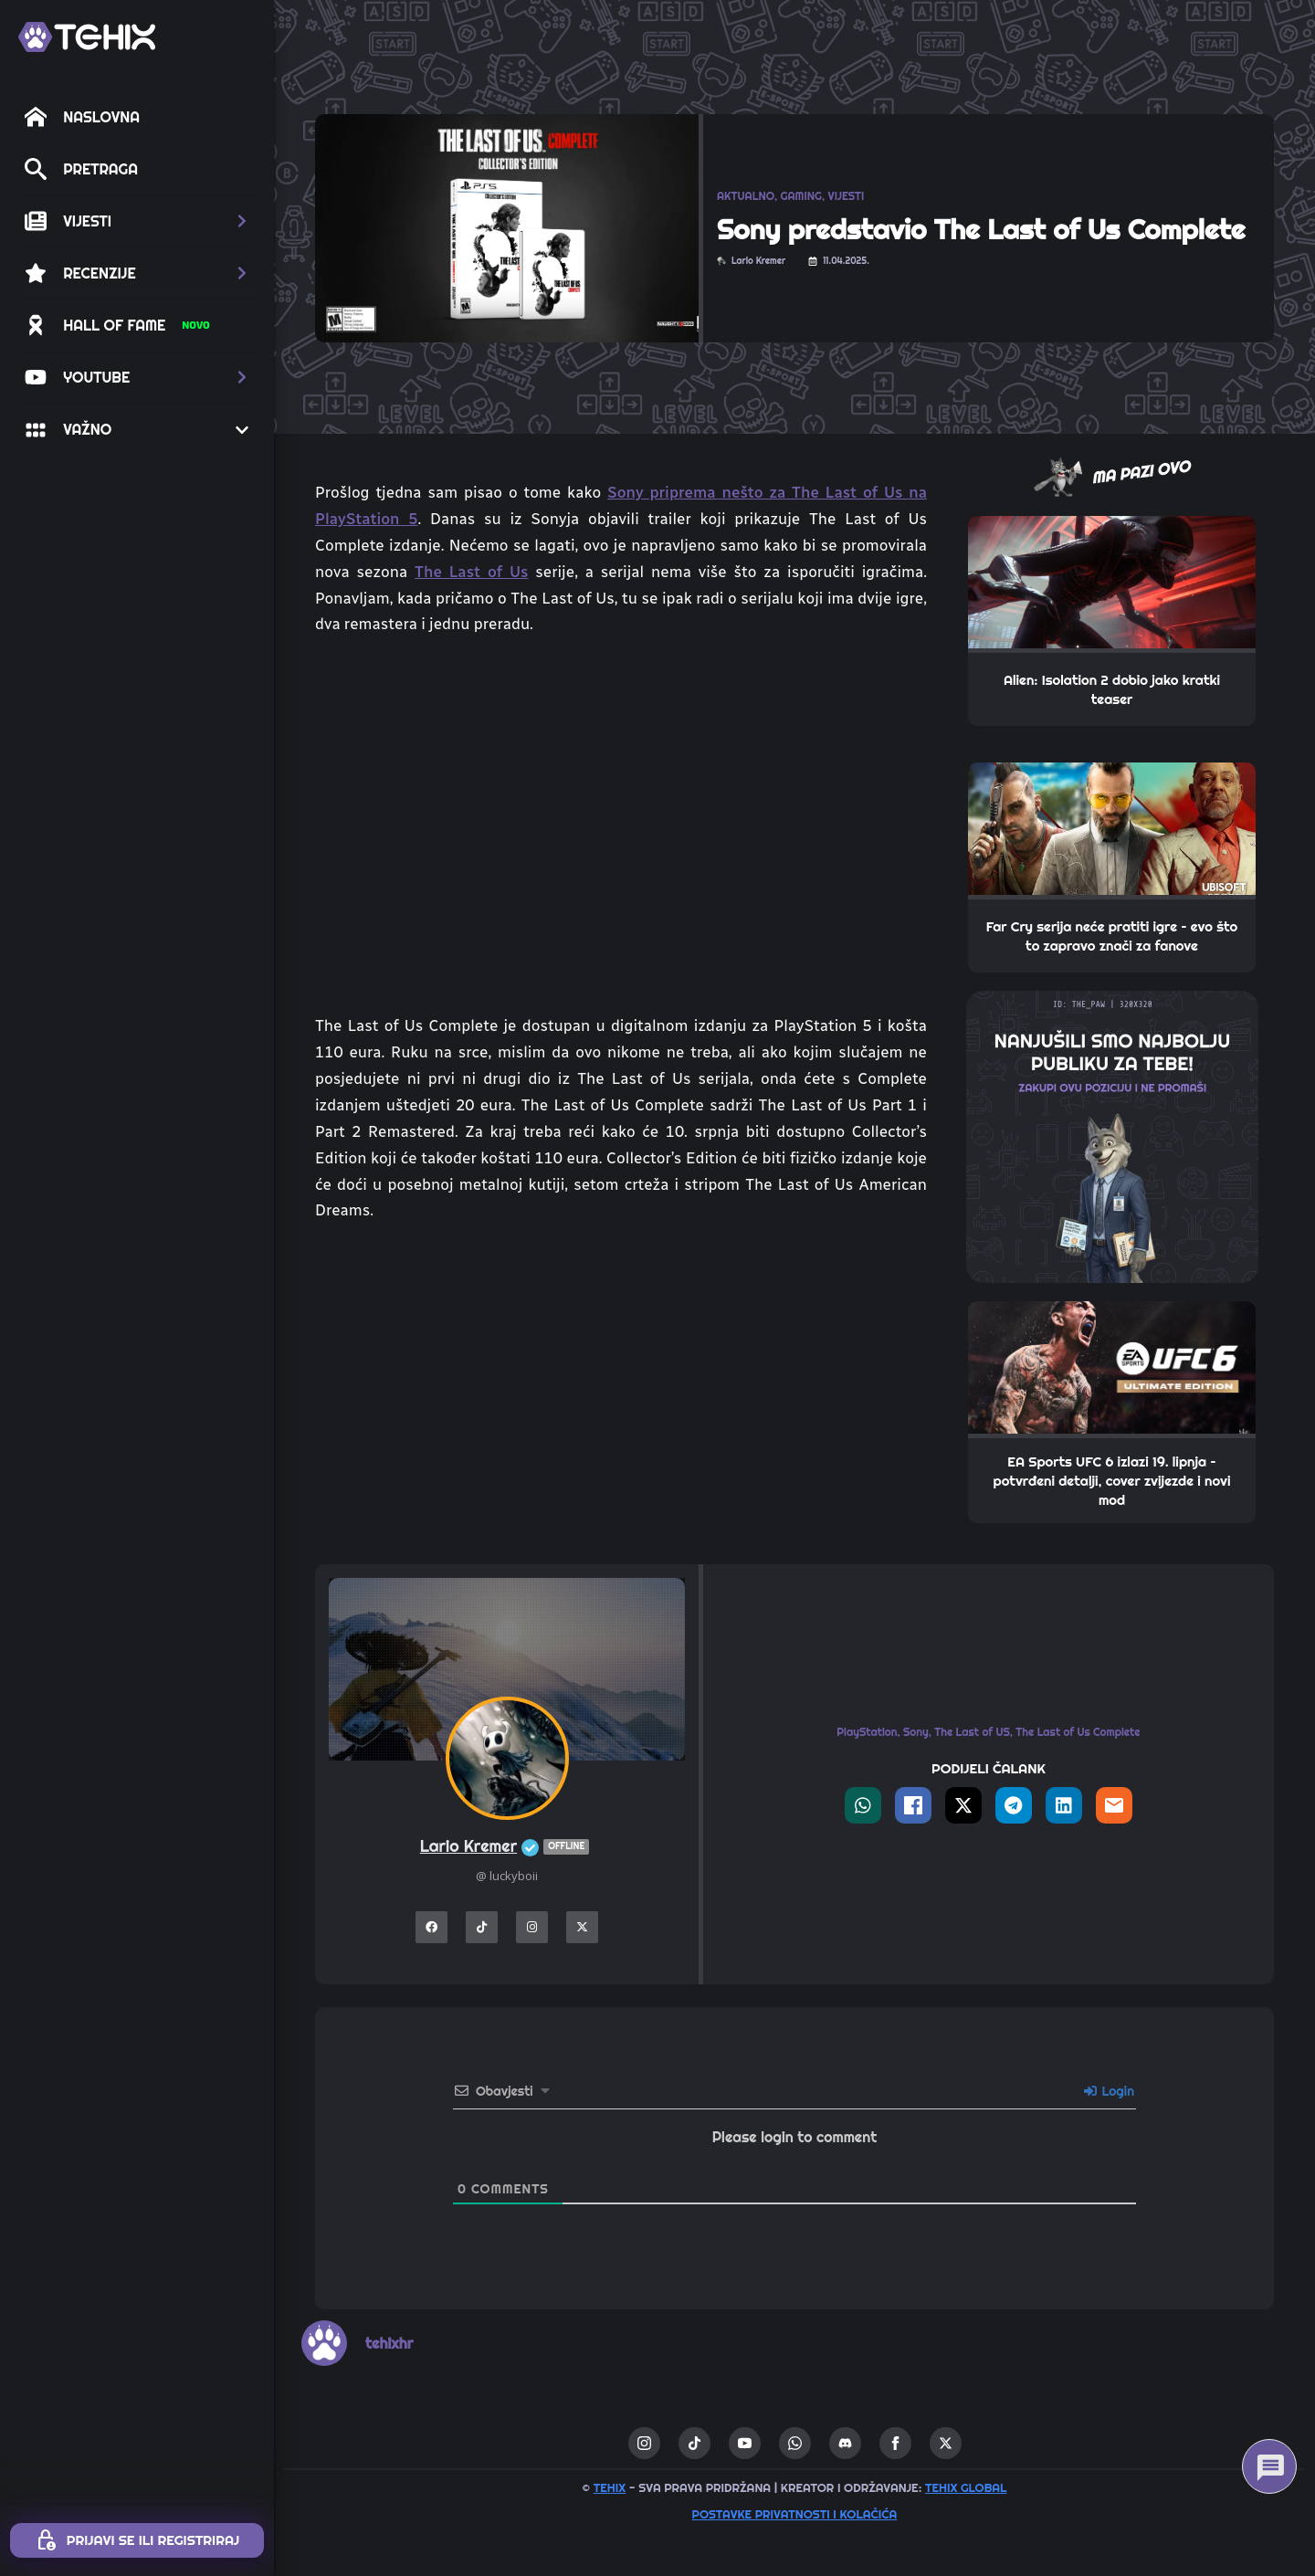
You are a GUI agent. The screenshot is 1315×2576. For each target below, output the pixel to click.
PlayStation (866, 1732)
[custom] (694, 2443)
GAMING (801, 196)
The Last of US (972, 1732)
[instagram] (644, 2443)
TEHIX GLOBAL (966, 2487)
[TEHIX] (86, 37)
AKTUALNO (745, 196)
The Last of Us (471, 572)
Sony (916, 1732)
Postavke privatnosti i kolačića (795, 2514)
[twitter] (946, 2443)
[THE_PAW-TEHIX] (1112, 1135)
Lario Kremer (507, 1846)
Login (1109, 2091)
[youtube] (745, 2443)
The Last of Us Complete (1077, 1732)
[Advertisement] (621, 1374)
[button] (137, 221)
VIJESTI (845, 196)
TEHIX (610, 2487)
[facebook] (895, 2443)
